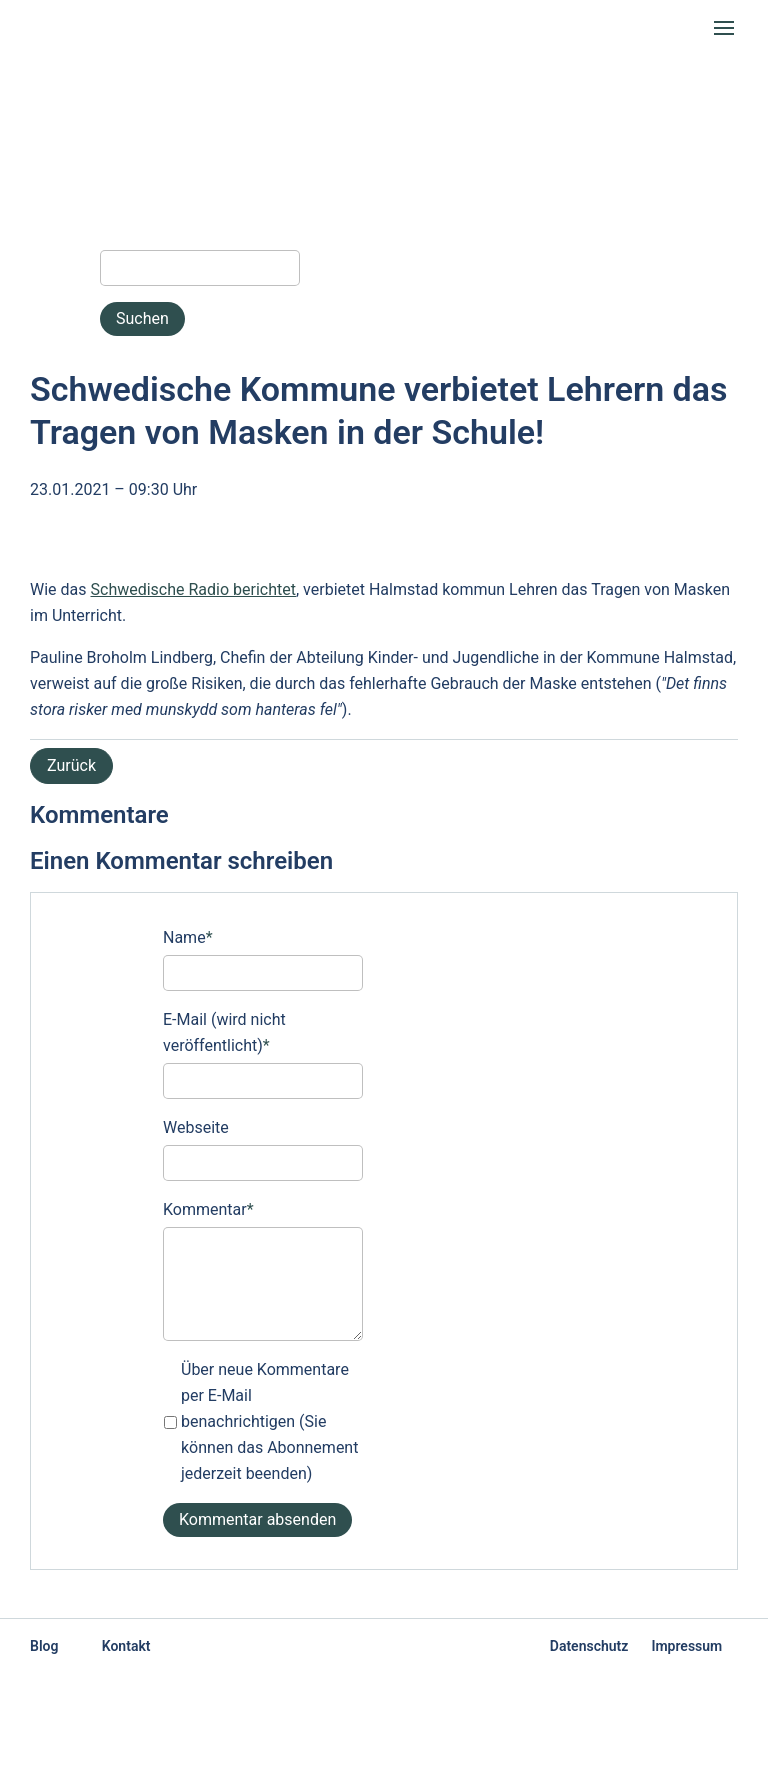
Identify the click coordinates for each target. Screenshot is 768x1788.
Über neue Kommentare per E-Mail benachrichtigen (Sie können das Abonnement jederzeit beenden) (269, 1421)
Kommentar (208, 1208)
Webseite (196, 1127)
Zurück (71, 765)
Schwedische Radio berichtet (194, 589)
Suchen (142, 318)
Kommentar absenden (257, 1519)
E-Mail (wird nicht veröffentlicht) (224, 1031)
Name (188, 936)
